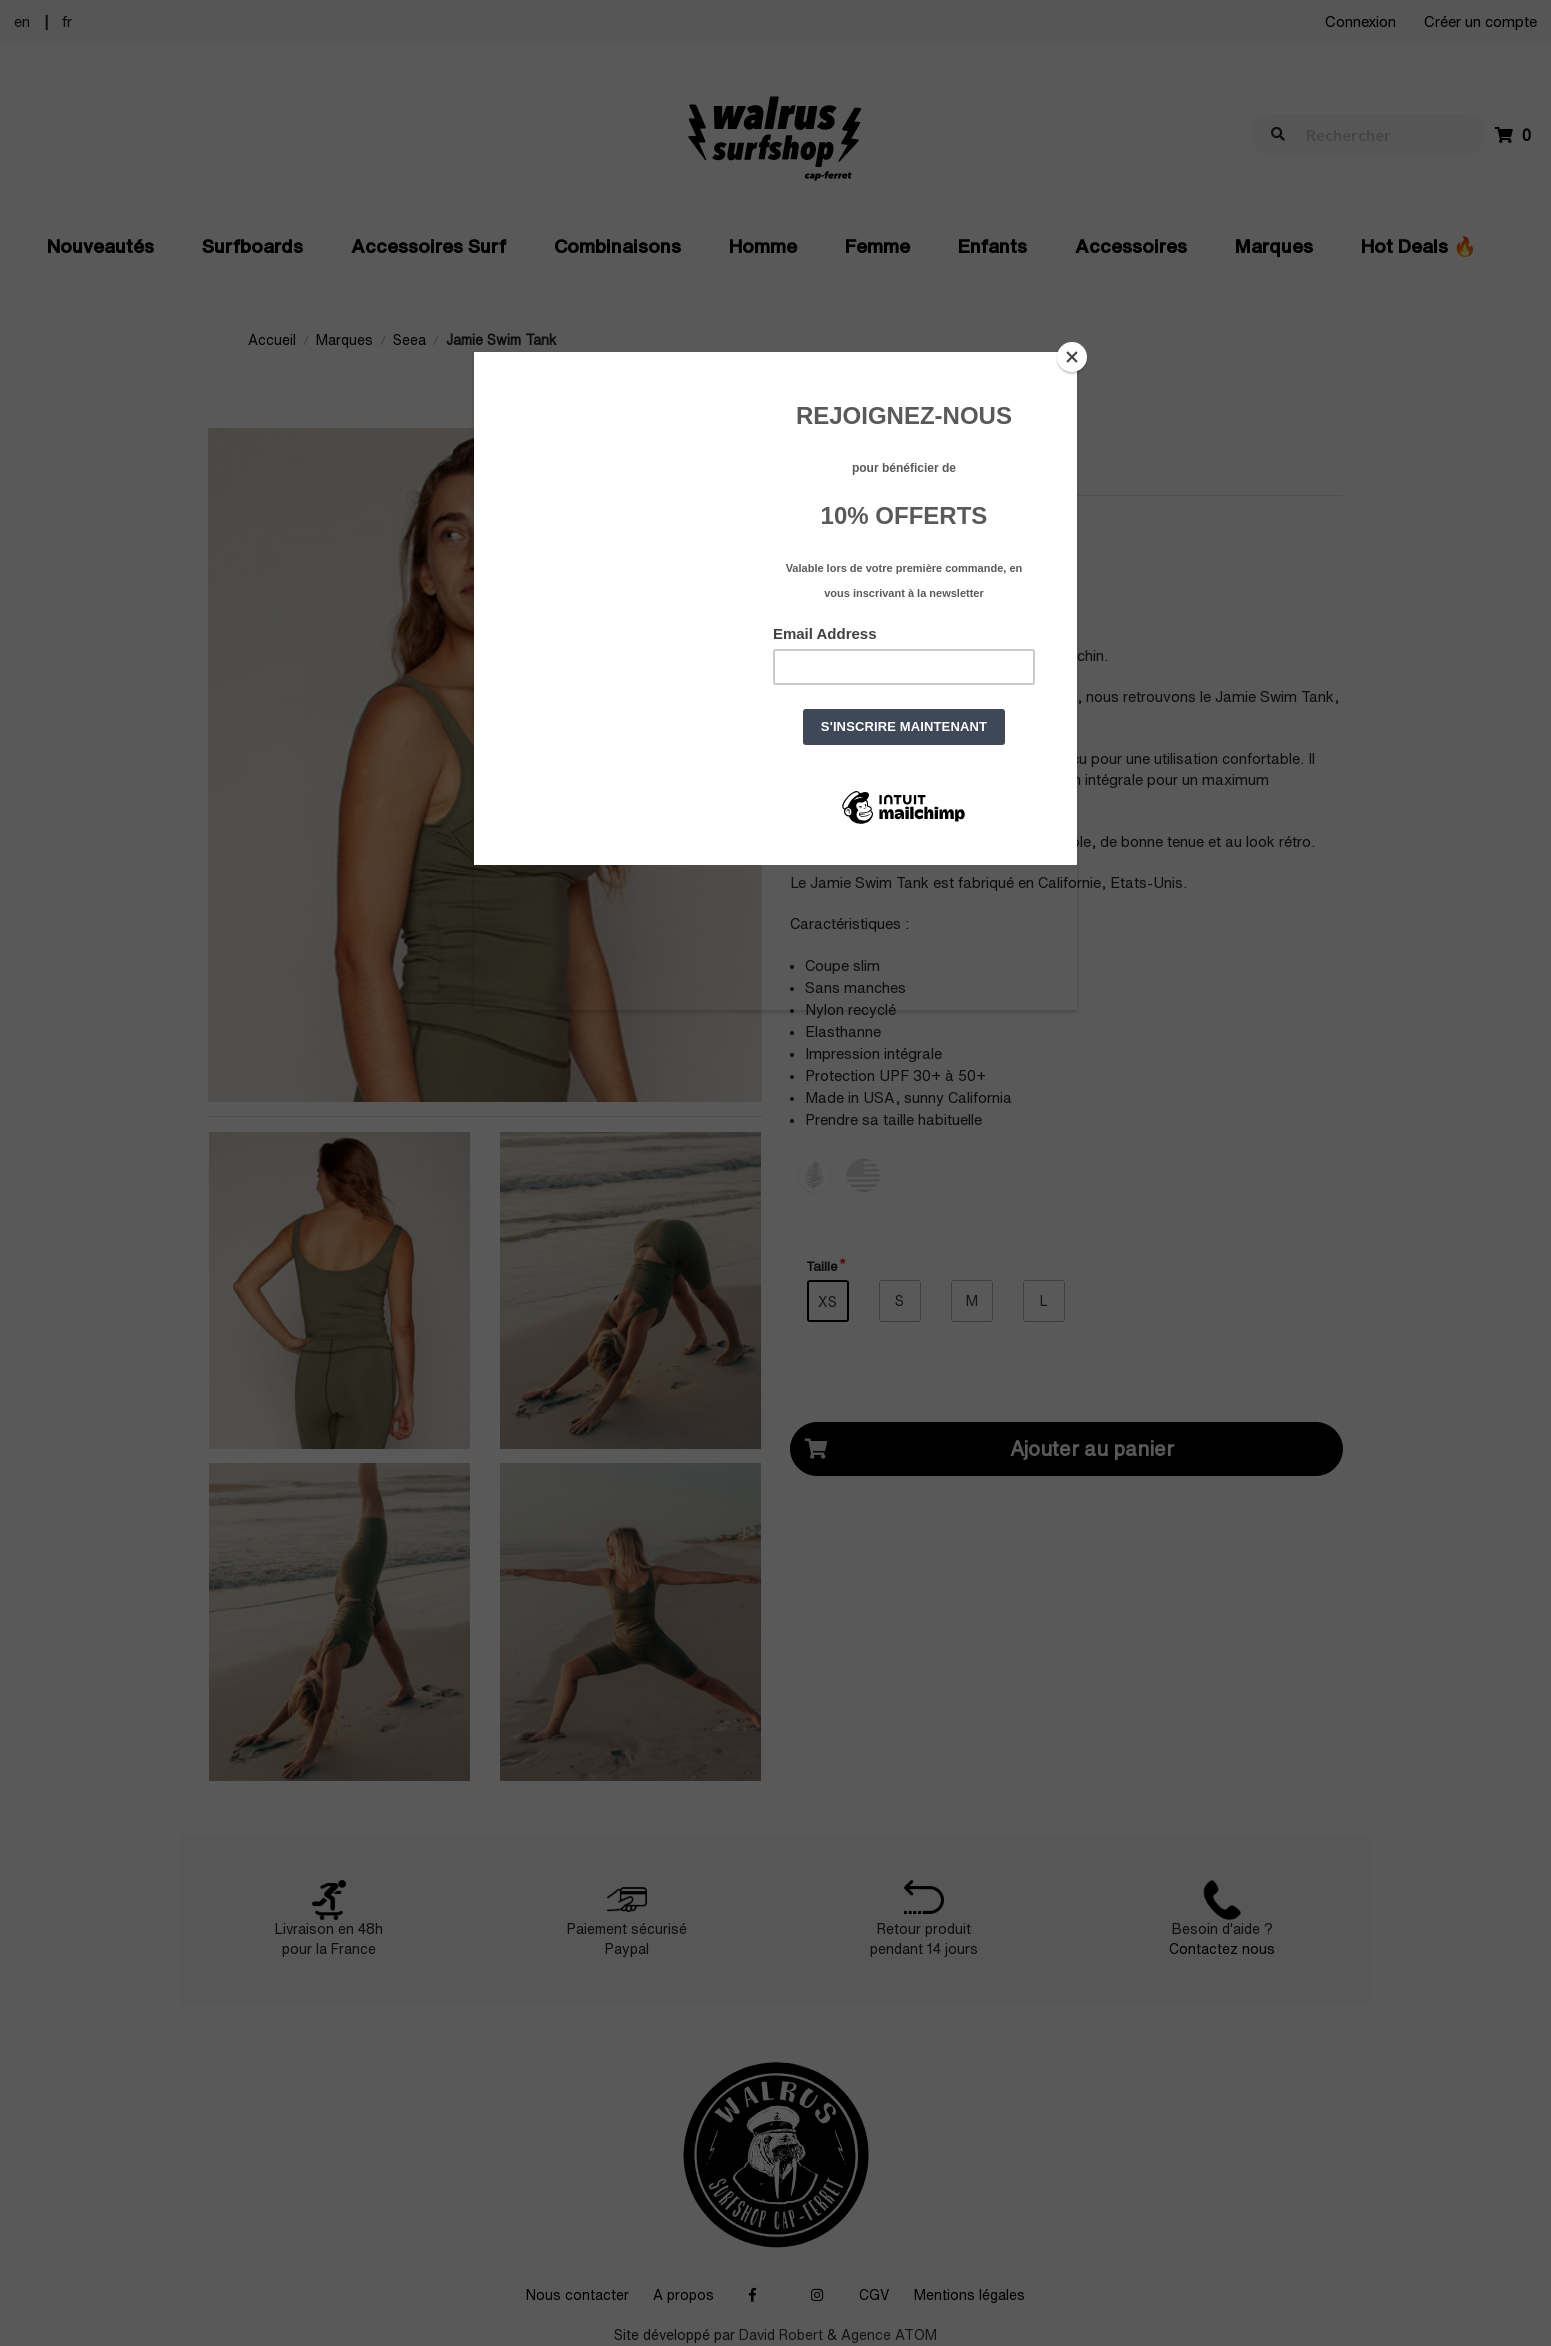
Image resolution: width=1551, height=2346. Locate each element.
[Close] (1072, 357)
